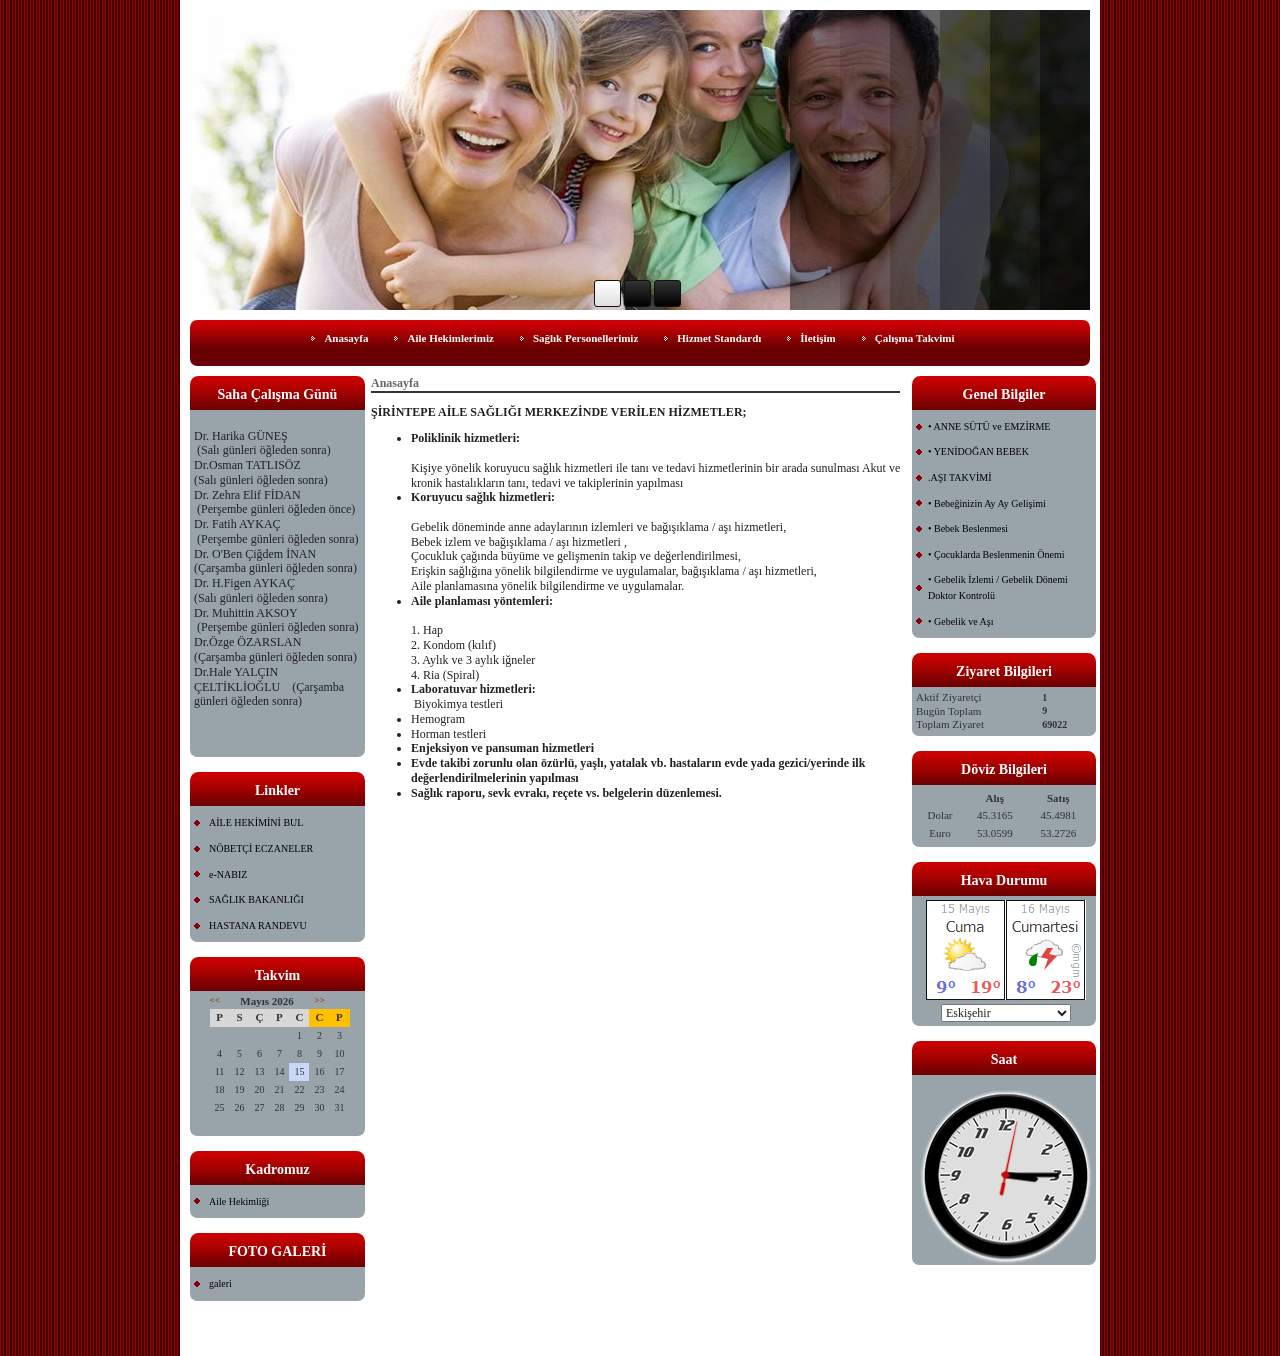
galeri (220, 1283)
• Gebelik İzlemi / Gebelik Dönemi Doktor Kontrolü (998, 587)
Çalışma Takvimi (915, 338)
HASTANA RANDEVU (258, 925)
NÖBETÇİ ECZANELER (261, 848)
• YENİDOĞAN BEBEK (978, 451)
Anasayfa (346, 338)
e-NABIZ (228, 874)
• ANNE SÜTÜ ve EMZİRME (989, 426)
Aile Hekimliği (239, 1201)
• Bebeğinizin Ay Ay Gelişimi (987, 503)
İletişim (817, 338)
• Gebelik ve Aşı (960, 621)
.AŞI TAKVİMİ (959, 477)
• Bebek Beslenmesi (968, 528)
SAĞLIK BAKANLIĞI (256, 899)
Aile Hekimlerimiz (450, 338)
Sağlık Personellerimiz (585, 338)
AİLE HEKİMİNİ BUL (256, 822)
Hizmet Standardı (719, 338)
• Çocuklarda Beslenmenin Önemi (996, 554)
